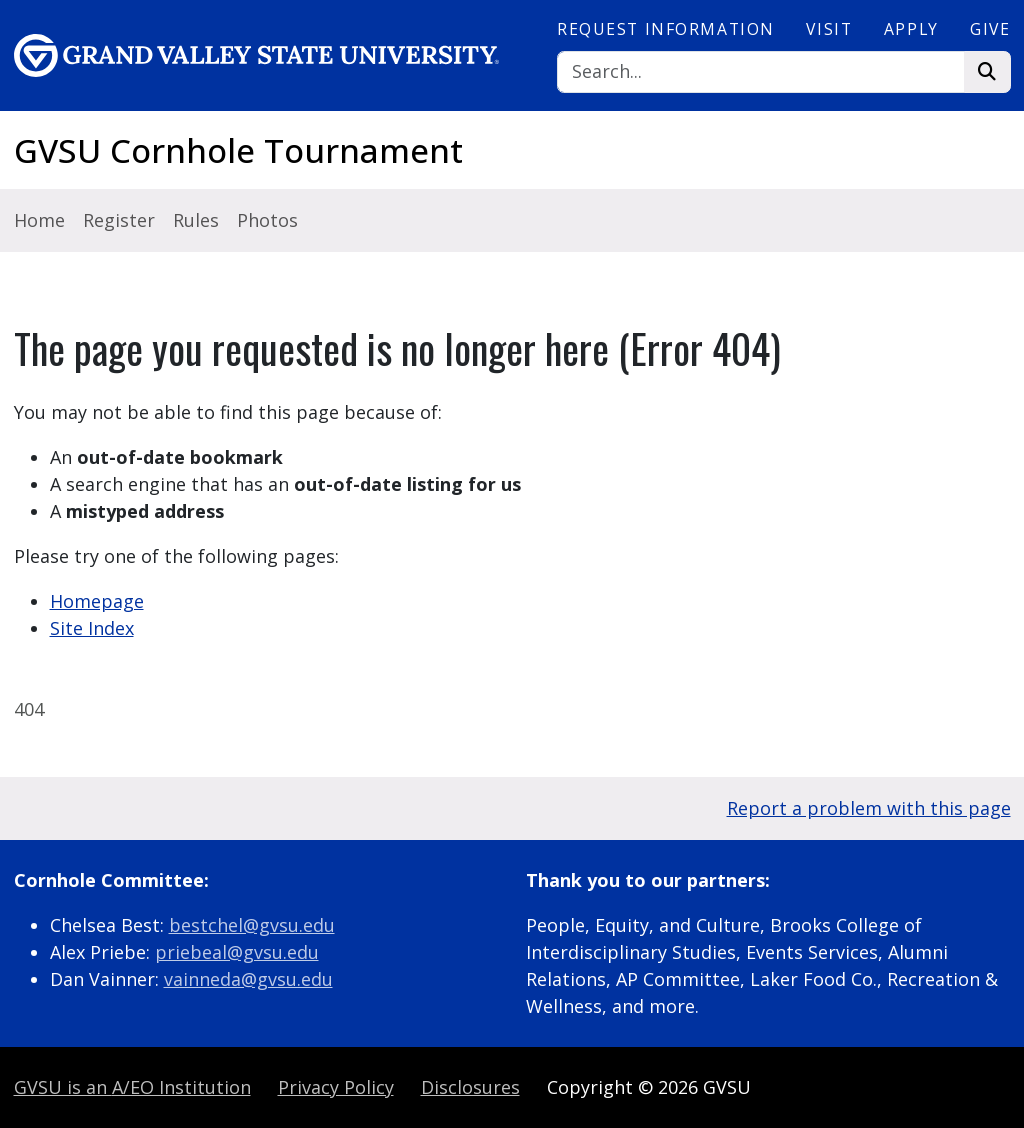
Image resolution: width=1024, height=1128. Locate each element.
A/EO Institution (132, 1087)
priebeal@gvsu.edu (237, 952)
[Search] (761, 72)
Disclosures (470, 1087)
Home (39, 220)
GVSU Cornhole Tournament (238, 150)
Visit (829, 29)
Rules (196, 220)
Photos (267, 220)
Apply (911, 29)
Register (119, 220)
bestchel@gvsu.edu (252, 925)
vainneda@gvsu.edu (248, 979)
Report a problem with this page (869, 808)
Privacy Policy (336, 1087)
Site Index (92, 628)
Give (990, 29)
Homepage (97, 601)
